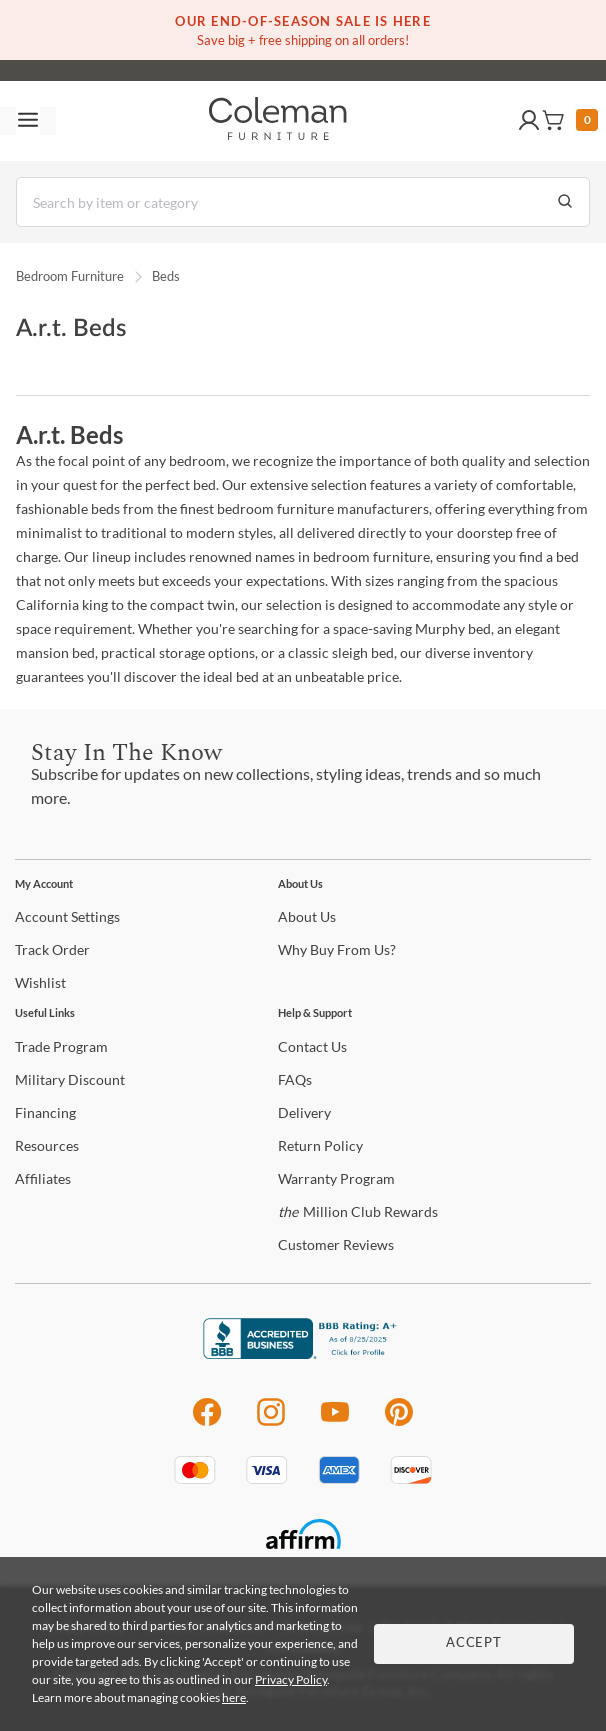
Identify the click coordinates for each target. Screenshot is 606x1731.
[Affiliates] (43, 1178)
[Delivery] (304, 1112)
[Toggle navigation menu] (28, 121)
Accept (474, 1643)
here (234, 1697)
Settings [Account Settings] (67, 916)
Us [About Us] (307, 916)
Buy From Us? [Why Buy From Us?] (337, 949)
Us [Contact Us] (312, 1046)
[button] (529, 121)
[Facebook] (206, 1422)
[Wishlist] (40, 982)
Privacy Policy (291, 1679)
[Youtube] (335, 1422)
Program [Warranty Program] (336, 1178)
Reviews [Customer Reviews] (336, 1244)
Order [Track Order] (52, 949)
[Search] (303, 202)
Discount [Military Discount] (70, 1079)
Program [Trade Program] (61, 1046)
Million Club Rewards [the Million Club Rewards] (358, 1211)
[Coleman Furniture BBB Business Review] (303, 1353)
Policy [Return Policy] (320, 1145)
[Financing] (45, 1112)
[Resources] (47, 1145)
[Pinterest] (399, 1422)
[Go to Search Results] (565, 202)
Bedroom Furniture (70, 276)
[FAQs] (295, 1079)
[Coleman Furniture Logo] (278, 121)
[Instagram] (271, 1422)
